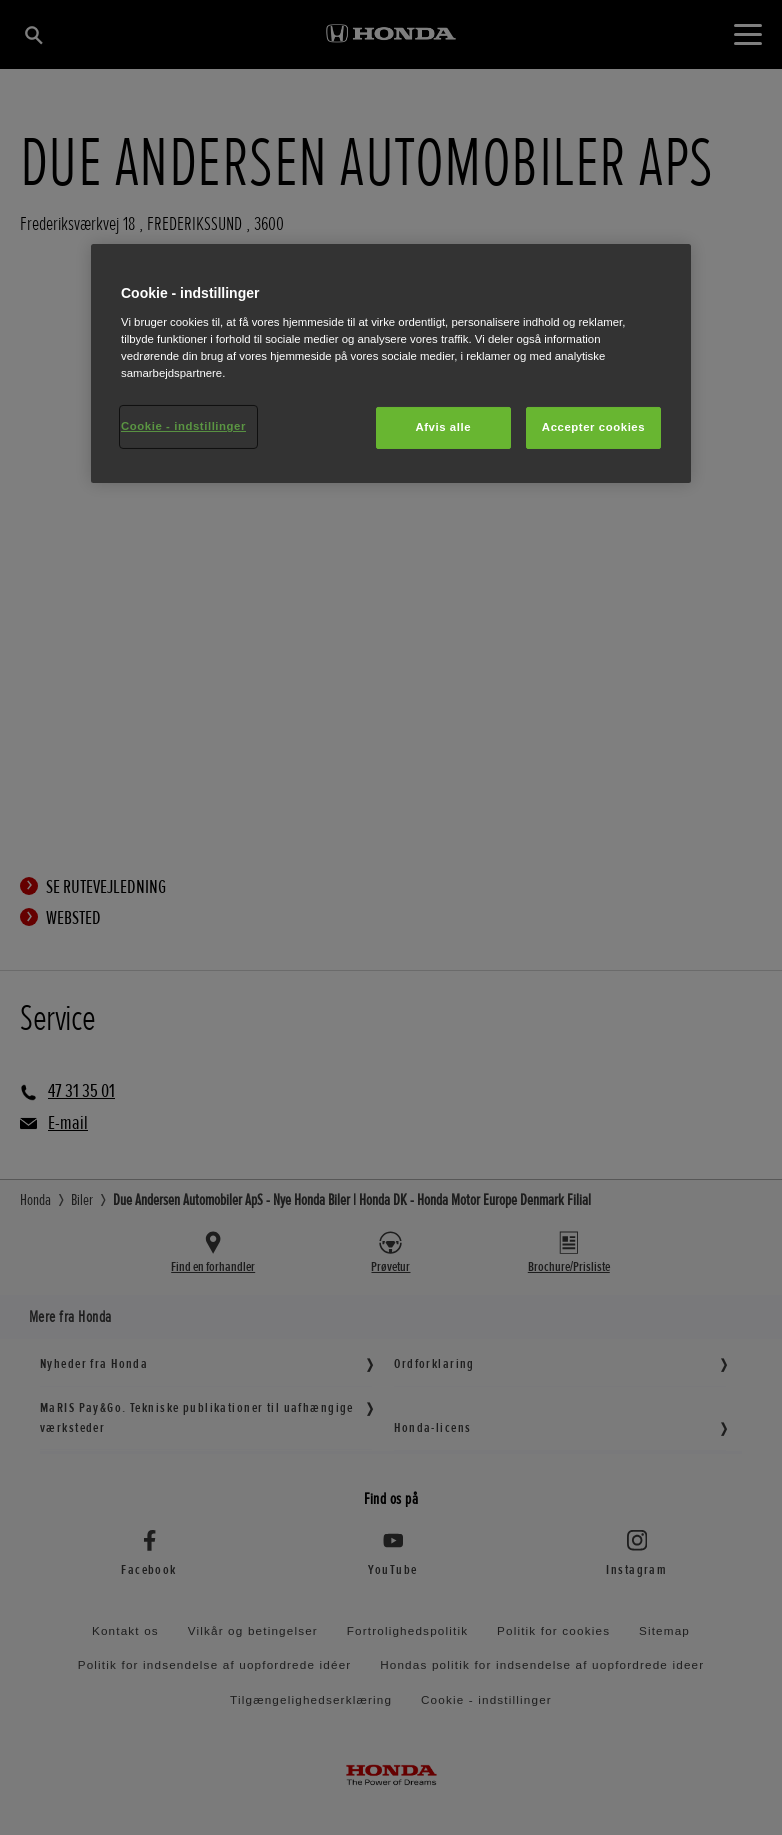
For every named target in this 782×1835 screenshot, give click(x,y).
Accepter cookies (593, 427)
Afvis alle (443, 427)
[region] (391, 363)
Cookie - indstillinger (183, 426)
